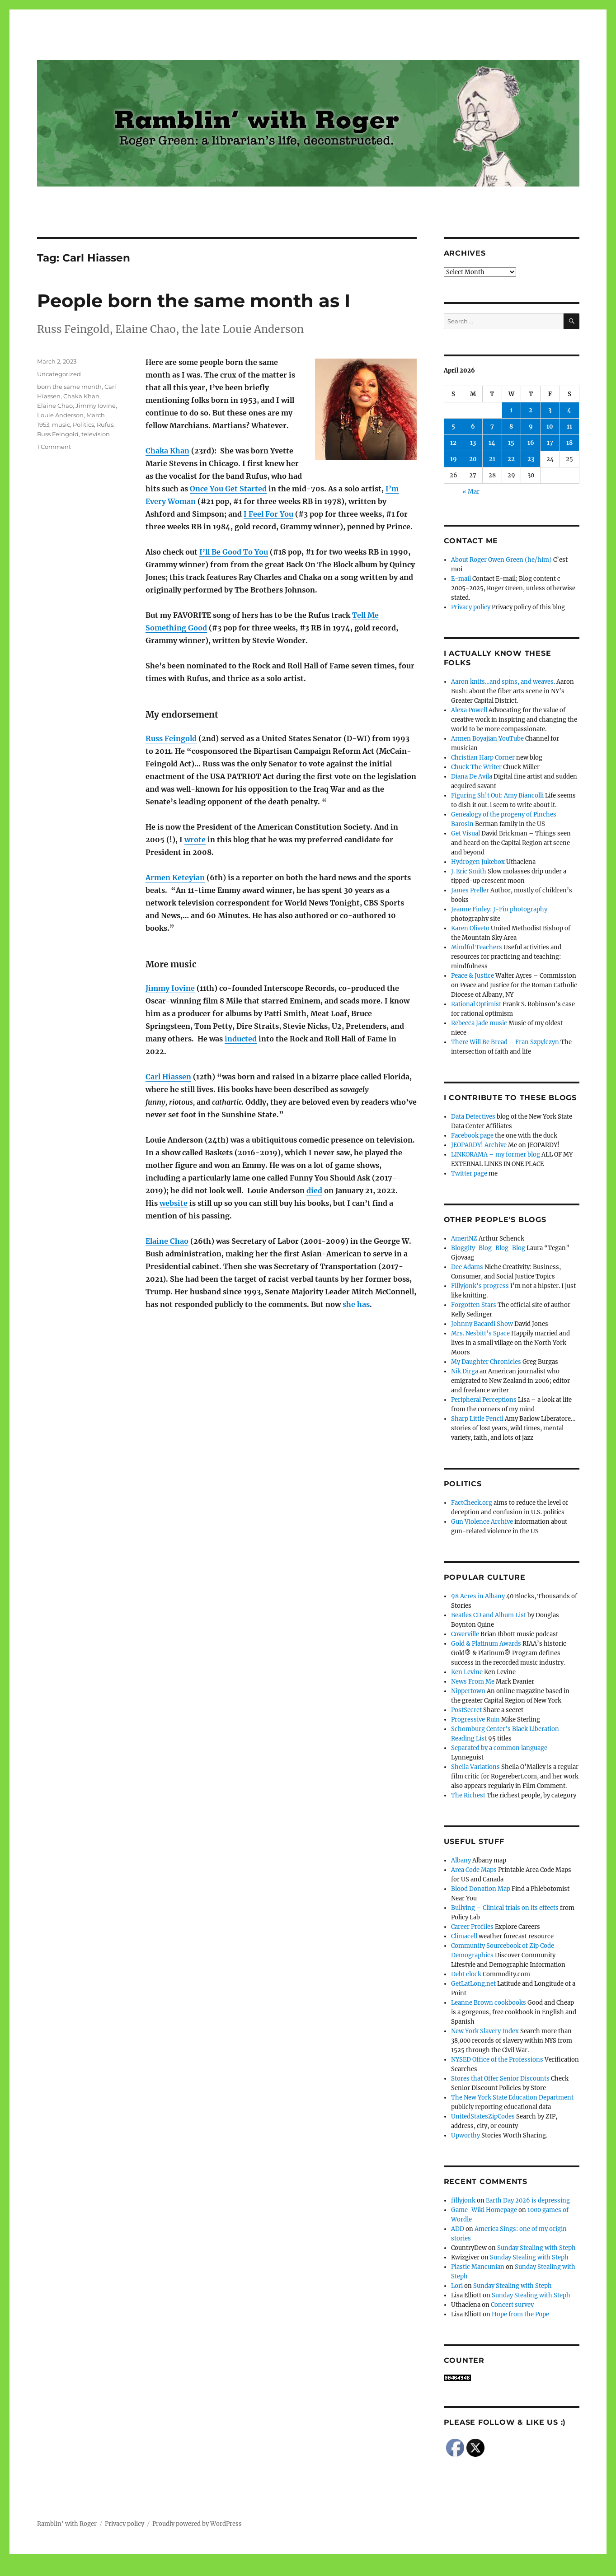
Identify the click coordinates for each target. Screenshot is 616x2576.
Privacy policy (470, 607)
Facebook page (472, 1135)
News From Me (472, 1681)
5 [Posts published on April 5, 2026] (453, 426)
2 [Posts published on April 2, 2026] (530, 410)
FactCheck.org (471, 1503)
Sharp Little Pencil (477, 1419)
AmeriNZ (464, 1238)
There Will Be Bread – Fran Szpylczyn (505, 1042)
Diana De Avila (471, 776)
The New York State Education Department (512, 2097)
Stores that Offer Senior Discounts (500, 2078)
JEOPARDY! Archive (479, 1145)
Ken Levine (467, 1672)
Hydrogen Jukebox (478, 862)
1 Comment (54, 446)
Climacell (464, 1936)
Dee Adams (467, 1267)
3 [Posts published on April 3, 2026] (549, 410)
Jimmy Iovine (170, 988)
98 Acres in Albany (478, 1596)
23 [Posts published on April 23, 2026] (530, 459)
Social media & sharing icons (257, 2569)
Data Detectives (473, 1116)
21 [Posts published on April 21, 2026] (492, 459)
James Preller (470, 890)
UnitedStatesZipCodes (483, 2116)
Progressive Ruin (475, 1719)
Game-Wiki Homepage (484, 2210)
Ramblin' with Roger (67, 2524)
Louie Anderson (60, 415)
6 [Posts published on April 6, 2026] (473, 426)
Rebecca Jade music (479, 1023)
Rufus (105, 424)
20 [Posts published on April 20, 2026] (473, 459)
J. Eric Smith (468, 871)
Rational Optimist (476, 1004)
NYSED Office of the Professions (497, 2059)
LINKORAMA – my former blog (495, 1154)
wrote (195, 839)
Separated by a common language (499, 1748)
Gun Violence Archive (482, 1522)
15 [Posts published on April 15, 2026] (511, 443)
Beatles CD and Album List (488, 1615)
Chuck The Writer (476, 767)
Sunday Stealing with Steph (536, 2248)
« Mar (471, 491)
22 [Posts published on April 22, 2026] (511, 459)
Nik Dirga (464, 1371)
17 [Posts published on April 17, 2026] (550, 443)
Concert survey (512, 2305)
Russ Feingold (171, 738)
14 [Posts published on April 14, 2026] (492, 443)
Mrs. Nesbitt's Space (480, 1333)
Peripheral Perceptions (484, 1400)
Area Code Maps (474, 1870)
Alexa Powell (469, 710)
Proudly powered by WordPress (197, 2524)
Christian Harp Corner (483, 757)
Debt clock (466, 1974)
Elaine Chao (167, 1241)
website (174, 1203)
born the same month (69, 386)
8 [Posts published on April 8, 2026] (511, 426)
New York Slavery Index (485, 2031)
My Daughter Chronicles (486, 1362)
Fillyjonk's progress (480, 1286)
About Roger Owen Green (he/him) (501, 560)
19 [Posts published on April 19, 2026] (453, 459)
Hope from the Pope (520, 2314)
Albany (461, 1860)
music (61, 424)
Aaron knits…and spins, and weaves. (503, 682)
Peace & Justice (472, 976)
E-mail (461, 579)
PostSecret (466, 1710)
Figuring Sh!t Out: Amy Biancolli (497, 795)
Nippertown (468, 1691)
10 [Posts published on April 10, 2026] (549, 426)
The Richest (468, 1795)
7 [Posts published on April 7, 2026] (492, 426)
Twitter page (469, 1173)
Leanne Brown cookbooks (488, 2003)
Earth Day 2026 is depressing (528, 2200)
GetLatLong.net (473, 1984)
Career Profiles (472, 1927)
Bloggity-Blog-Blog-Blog (488, 1248)
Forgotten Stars (473, 1305)
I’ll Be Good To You (233, 551)
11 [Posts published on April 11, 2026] (569, 426)
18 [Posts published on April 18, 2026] (569, 443)
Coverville (465, 1634)
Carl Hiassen (168, 1076)
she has (356, 1304)
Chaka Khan (167, 450)
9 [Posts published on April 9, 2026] (531, 426)
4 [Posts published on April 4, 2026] (569, 410)
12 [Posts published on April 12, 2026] (453, 443)
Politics (83, 424)
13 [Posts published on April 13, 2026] (473, 443)
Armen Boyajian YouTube (487, 738)
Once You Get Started (228, 488)
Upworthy (465, 2135)
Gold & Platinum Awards (486, 1643)
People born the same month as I (193, 300)
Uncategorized (59, 374)
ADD (457, 2229)
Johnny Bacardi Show (482, 1324)
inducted (241, 1038)
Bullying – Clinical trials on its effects (505, 1908)
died (314, 1190)
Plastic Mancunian (477, 2267)
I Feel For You (268, 513)
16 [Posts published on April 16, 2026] (530, 443)
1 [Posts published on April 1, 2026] (511, 410)
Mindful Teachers (476, 947)
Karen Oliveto (470, 928)
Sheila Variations (475, 1767)
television (95, 434)
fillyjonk (463, 2200)
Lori (457, 2286)
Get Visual (465, 833)
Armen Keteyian (175, 877)
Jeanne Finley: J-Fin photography (499, 909)
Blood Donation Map (480, 1889)
